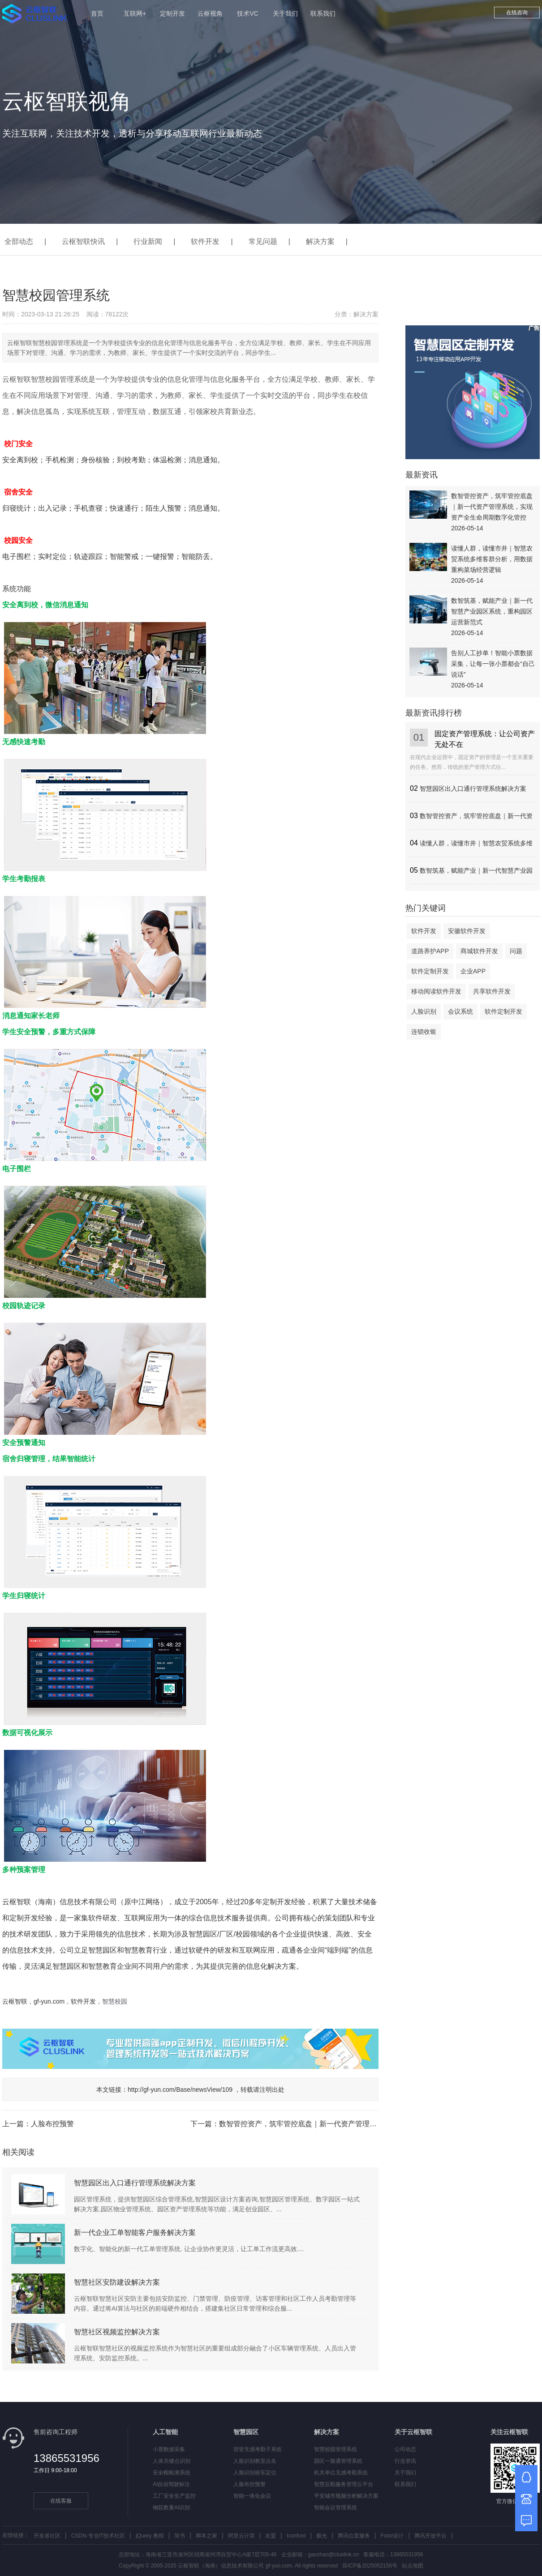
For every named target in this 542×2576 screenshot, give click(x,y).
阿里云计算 (241, 2536)
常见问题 (263, 241)
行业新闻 (147, 241)
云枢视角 (210, 13)
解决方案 (320, 241)
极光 (321, 2536)
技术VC (247, 13)
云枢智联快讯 (83, 241)
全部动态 (18, 241)
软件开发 (205, 241)
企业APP (473, 971)
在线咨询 (517, 12)
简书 (179, 2536)
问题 (516, 951)
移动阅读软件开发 (436, 991)
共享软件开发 (492, 991)
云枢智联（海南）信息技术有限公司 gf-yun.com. (235, 2566)
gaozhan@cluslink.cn (333, 2554)
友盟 (270, 2536)
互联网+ (135, 13)
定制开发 (172, 13)
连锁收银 (423, 1031)
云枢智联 (14, 2001)
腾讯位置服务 (354, 2536)
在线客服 (61, 2501)
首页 (97, 13)
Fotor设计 (392, 2536)
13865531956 (66, 2458)
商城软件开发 (479, 951)
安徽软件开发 (467, 930)
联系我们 (323, 13)
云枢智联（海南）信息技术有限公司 (59, 1902)
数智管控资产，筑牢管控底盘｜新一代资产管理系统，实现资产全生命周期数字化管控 (355, 2124)
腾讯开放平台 (430, 2536)
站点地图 (412, 2566)
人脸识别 (423, 1011)
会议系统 (460, 1011)
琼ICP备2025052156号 (369, 2566)
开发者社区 (47, 2536)
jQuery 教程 (150, 2536)
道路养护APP (430, 951)
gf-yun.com (49, 2001)
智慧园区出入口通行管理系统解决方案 (473, 788)
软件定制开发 (430, 971)
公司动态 (405, 2449)
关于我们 (285, 13)
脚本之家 (206, 2536)
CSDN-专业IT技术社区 (98, 2536)
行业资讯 (405, 2461)
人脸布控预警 (52, 2124)
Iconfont (296, 2536)
